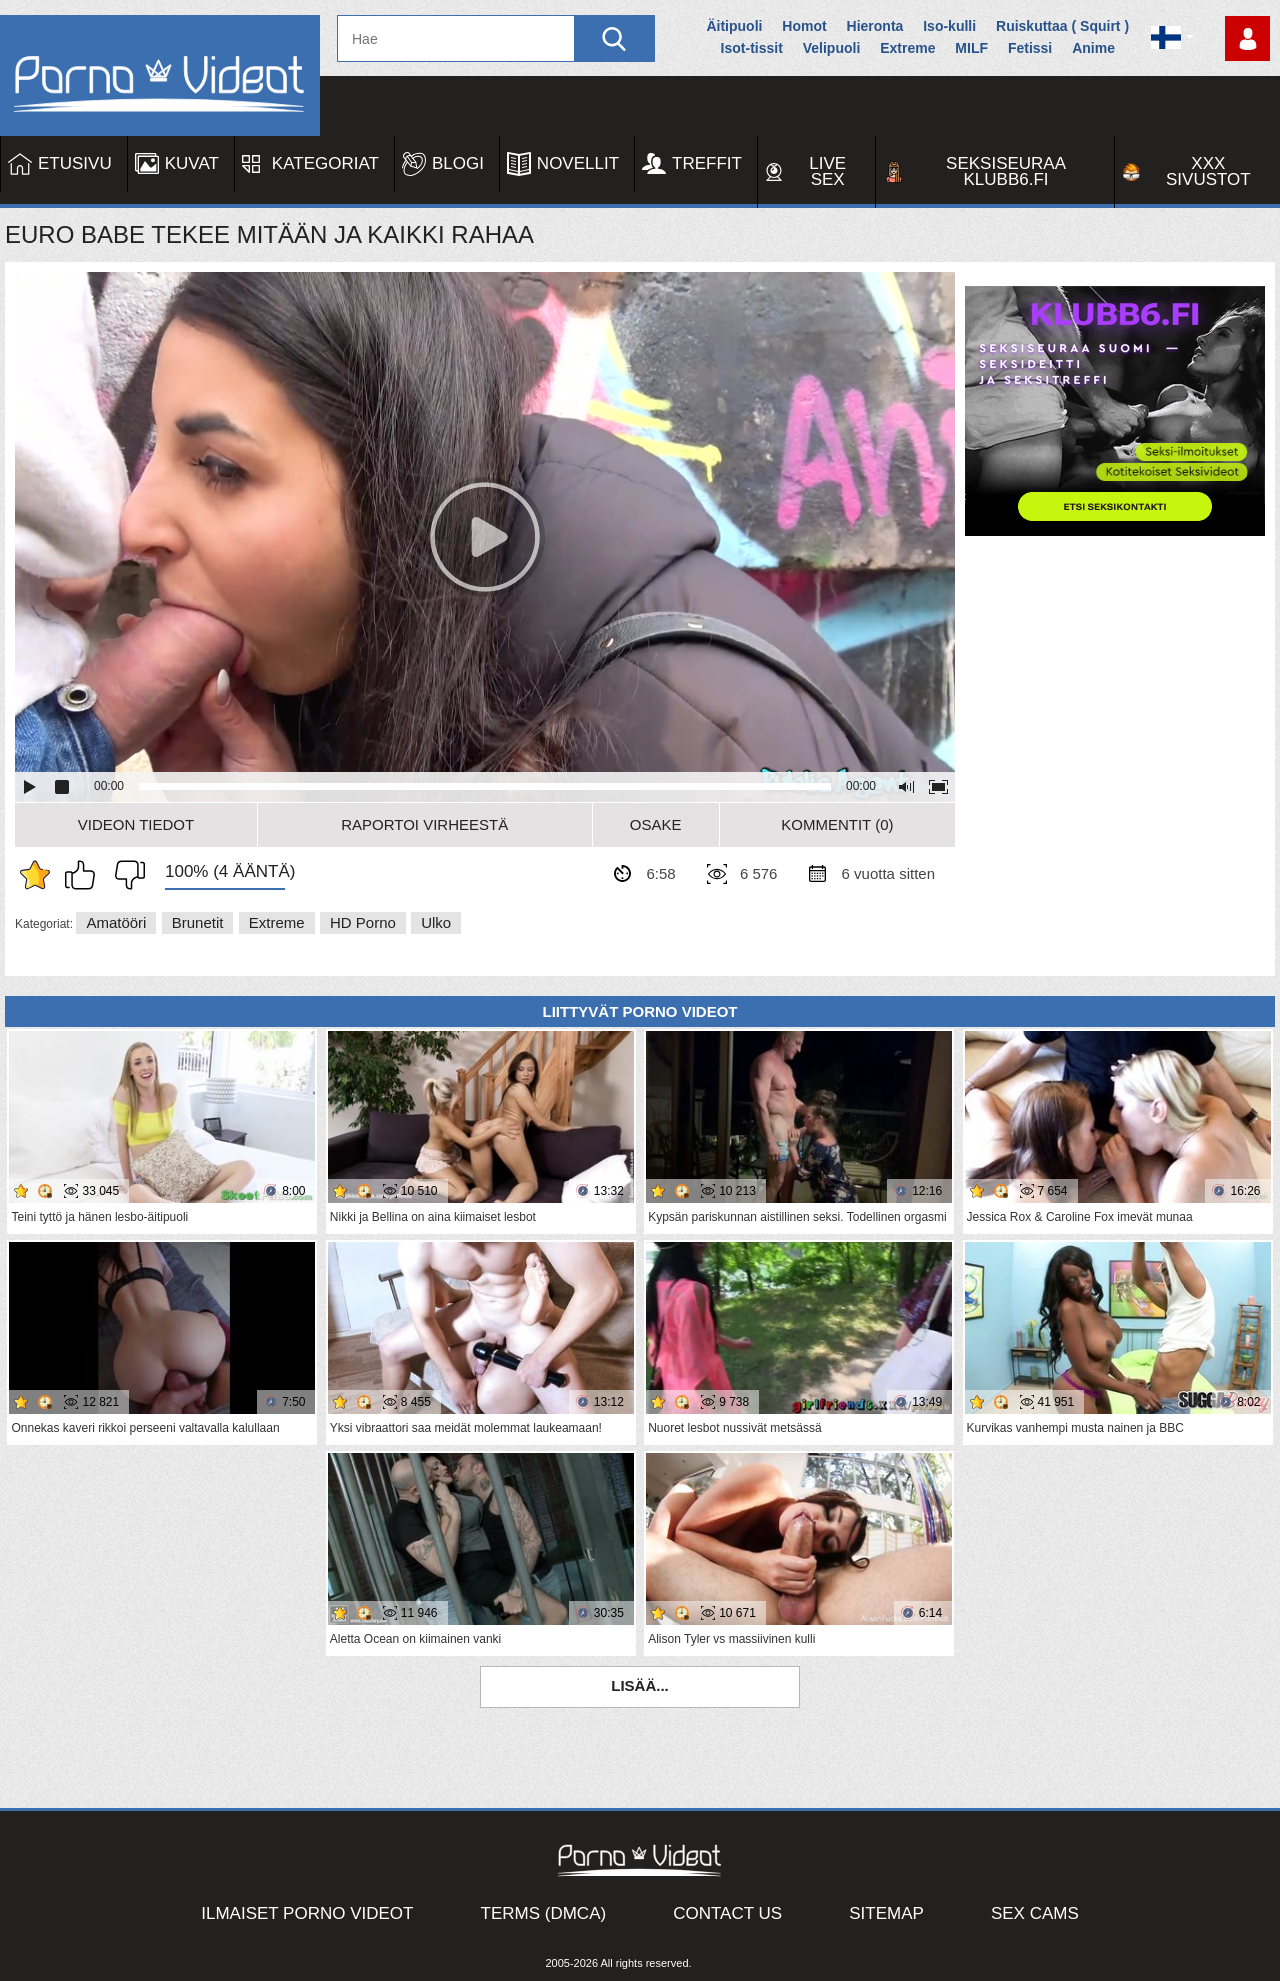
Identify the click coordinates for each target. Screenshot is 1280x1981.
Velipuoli (832, 48)
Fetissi (1030, 48)
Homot (804, 26)
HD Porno (363, 922)
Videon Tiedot (136, 824)
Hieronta (875, 26)
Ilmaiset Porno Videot (307, 1913)
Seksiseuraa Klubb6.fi (1006, 171)
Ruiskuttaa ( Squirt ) (1062, 26)
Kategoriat (325, 163)
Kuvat (192, 163)
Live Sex (827, 171)
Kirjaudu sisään (1247, 38)
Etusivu (75, 163)
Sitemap (886, 1913)
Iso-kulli (949, 26)
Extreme (907, 48)
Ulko (436, 922)
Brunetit (198, 922)
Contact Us (727, 1913)
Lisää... (640, 1685)
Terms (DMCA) (544, 1913)
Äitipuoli (734, 26)
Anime (1093, 48)
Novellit (578, 163)
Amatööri (116, 922)
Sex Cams (1035, 1913)
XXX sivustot (1208, 171)
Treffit (707, 163)
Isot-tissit (752, 48)
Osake (656, 824)
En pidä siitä (125, 875)
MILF (971, 48)
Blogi (458, 163)
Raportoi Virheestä (424, 824)
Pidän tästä (85, 875)
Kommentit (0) (837, 824)
